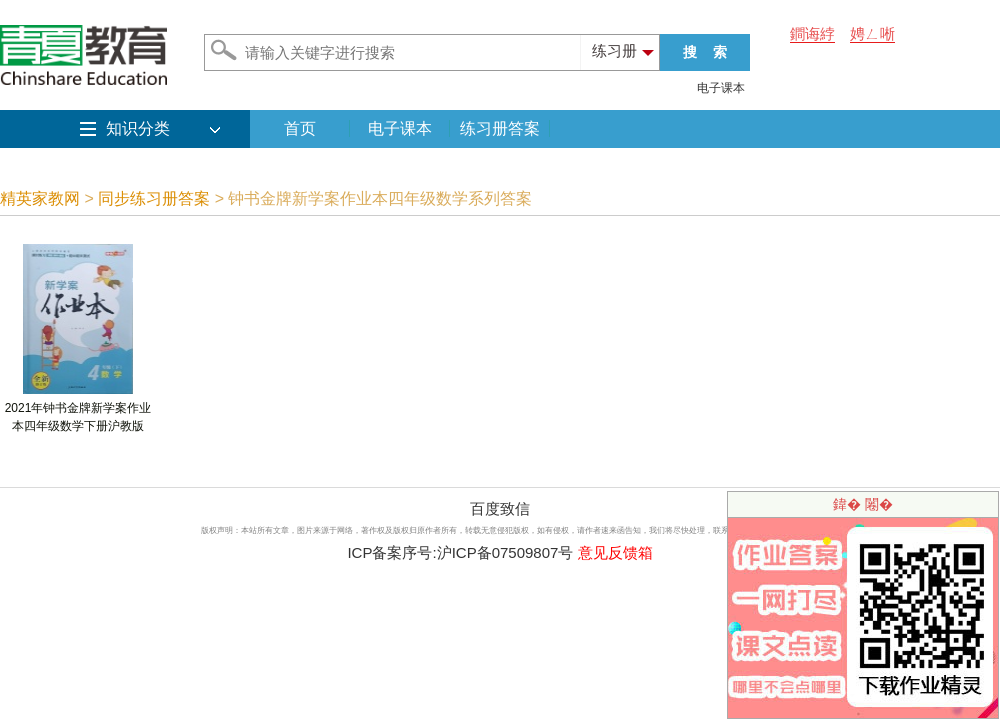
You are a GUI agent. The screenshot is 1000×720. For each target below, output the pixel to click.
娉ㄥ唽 (872, 33)
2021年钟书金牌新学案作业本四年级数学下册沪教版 (78, 410)
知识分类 (138, 128)
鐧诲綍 (812, 33)
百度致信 (500, 508)
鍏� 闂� (863, 504)
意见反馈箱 (615, 552)
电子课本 (721, 88)
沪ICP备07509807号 (505, 552)
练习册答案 (500, 128)
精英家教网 (40, 198)
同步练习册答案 (154, 198)
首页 (300, 128)
